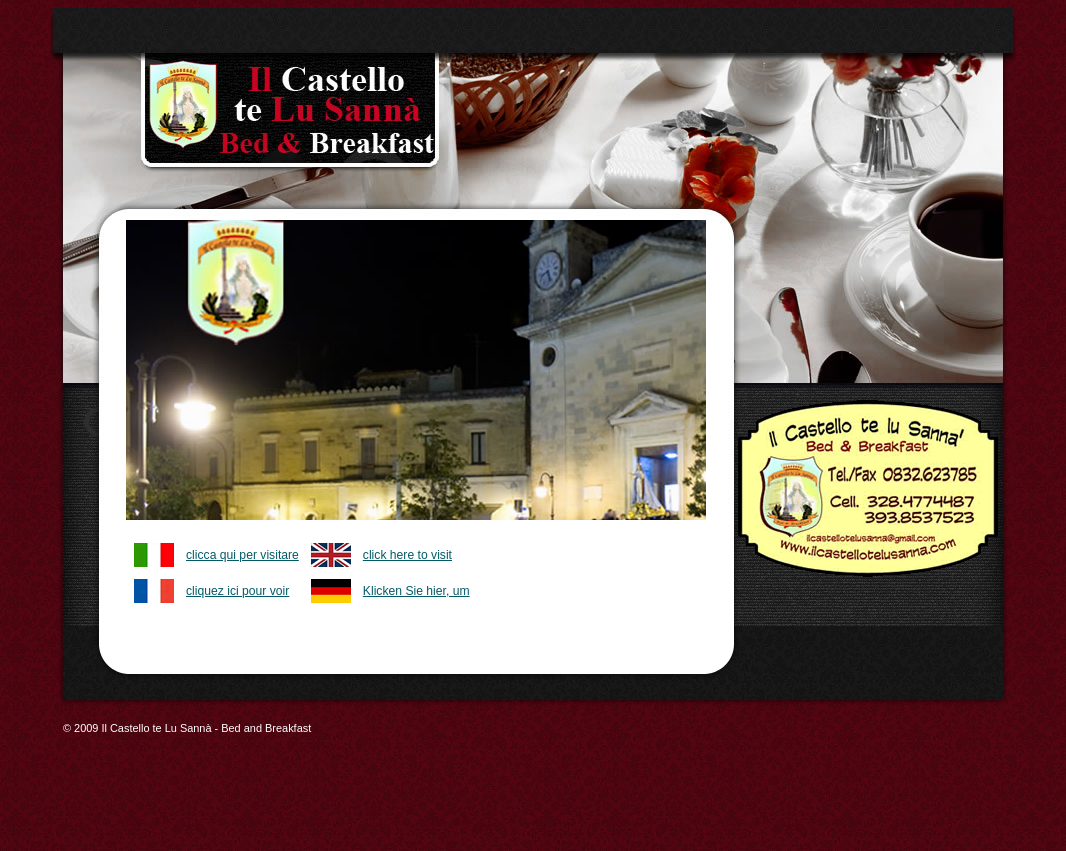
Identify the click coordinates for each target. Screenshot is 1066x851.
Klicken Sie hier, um (416, 591)
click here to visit (407, 555)
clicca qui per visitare (242, 555)
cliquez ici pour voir (237, 591)
